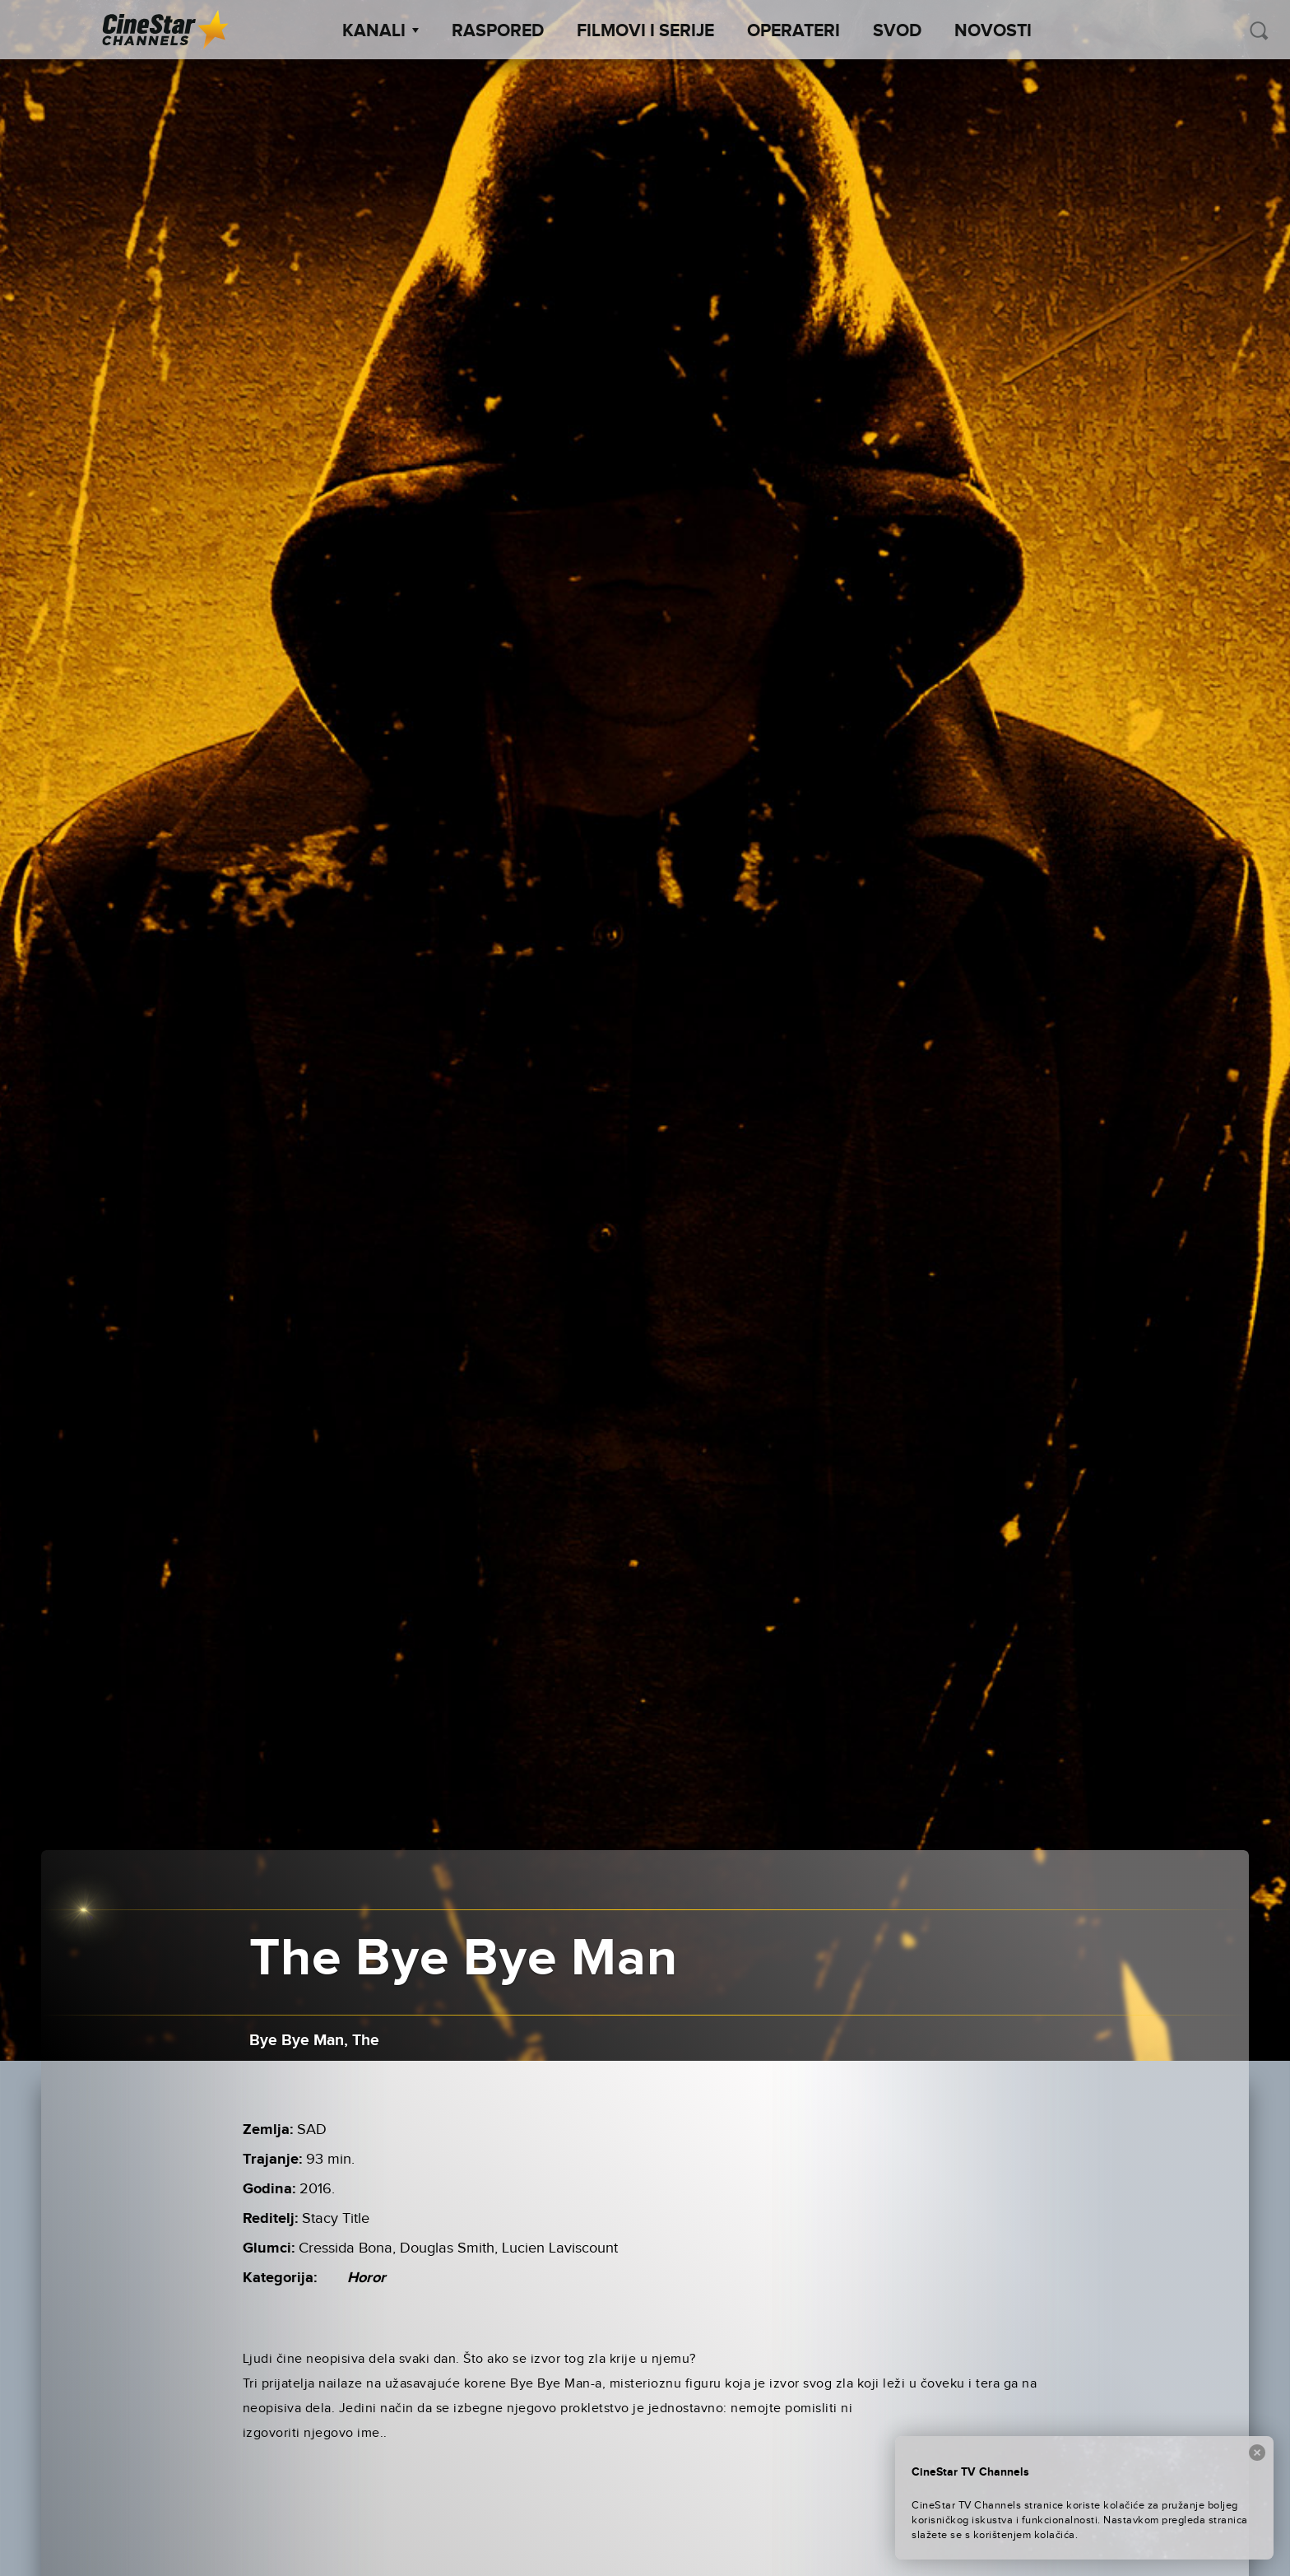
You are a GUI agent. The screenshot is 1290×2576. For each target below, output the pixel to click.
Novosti (993, 31)
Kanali (380, 31)
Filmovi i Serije (645, 31)
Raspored (498, 31)
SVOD (897, 31)
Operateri (793, 31)
